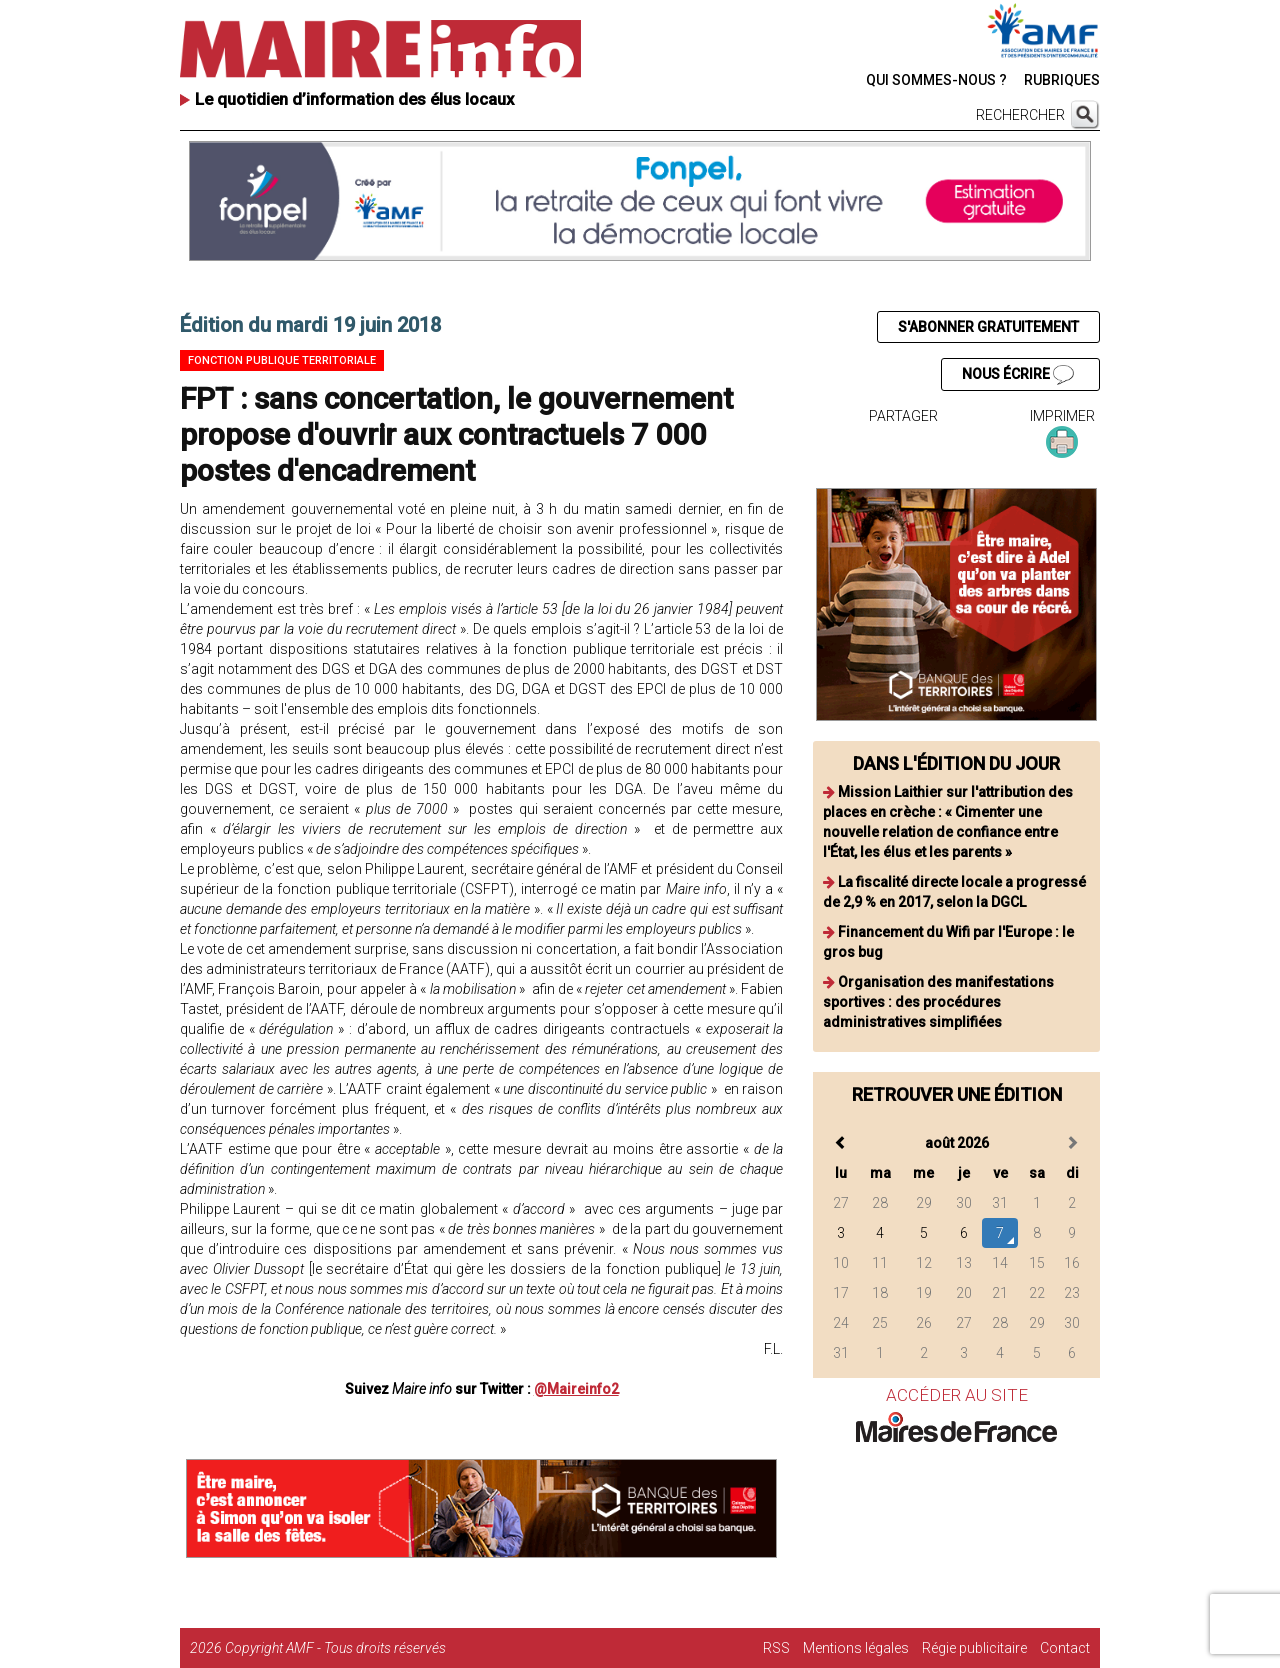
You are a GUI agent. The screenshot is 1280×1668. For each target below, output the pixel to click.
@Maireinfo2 (576, 1389)
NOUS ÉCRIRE (1018, 375)
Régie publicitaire (974, 1648)
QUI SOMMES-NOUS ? (936, 80)
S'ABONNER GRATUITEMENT (988, 327)
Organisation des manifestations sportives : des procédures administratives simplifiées (938, 1002)
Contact (1065, 1648)
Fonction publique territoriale (282, 360)
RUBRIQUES (1062, 80)
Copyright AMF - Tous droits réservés (335, 1648)
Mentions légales (856, 1648)
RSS (776, 1648)
